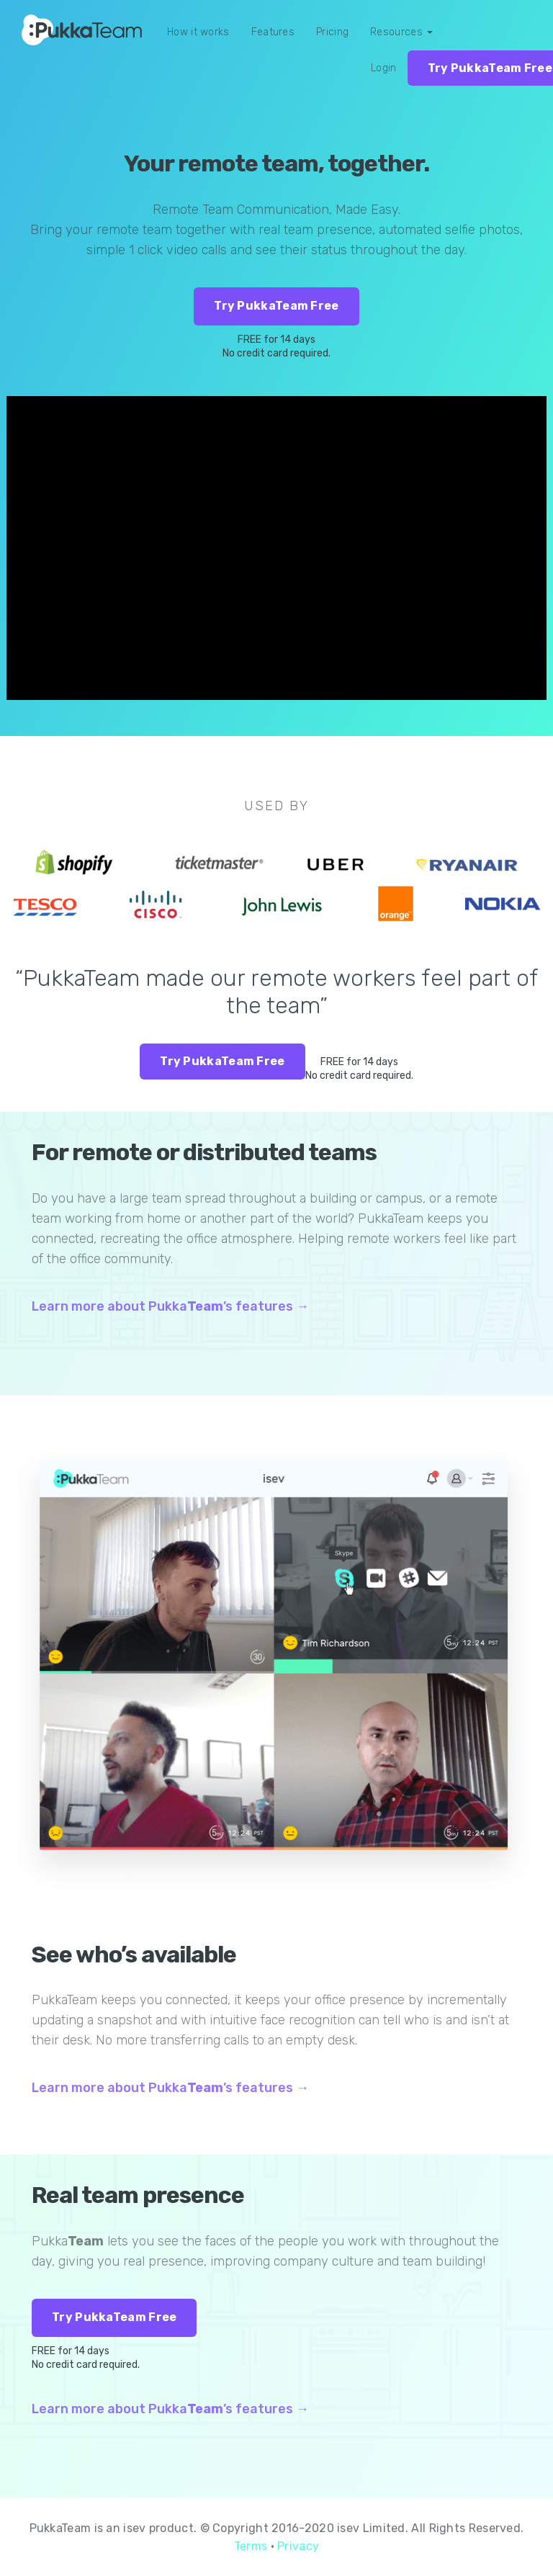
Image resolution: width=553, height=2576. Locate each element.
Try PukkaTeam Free (276, 306)
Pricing (332, 32)
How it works (198, 32)
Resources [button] (401, 32)
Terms (251, 2546)
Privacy (298, 2546)
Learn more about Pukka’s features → (170, 1306)
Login (384, 68)
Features (273, 32)
